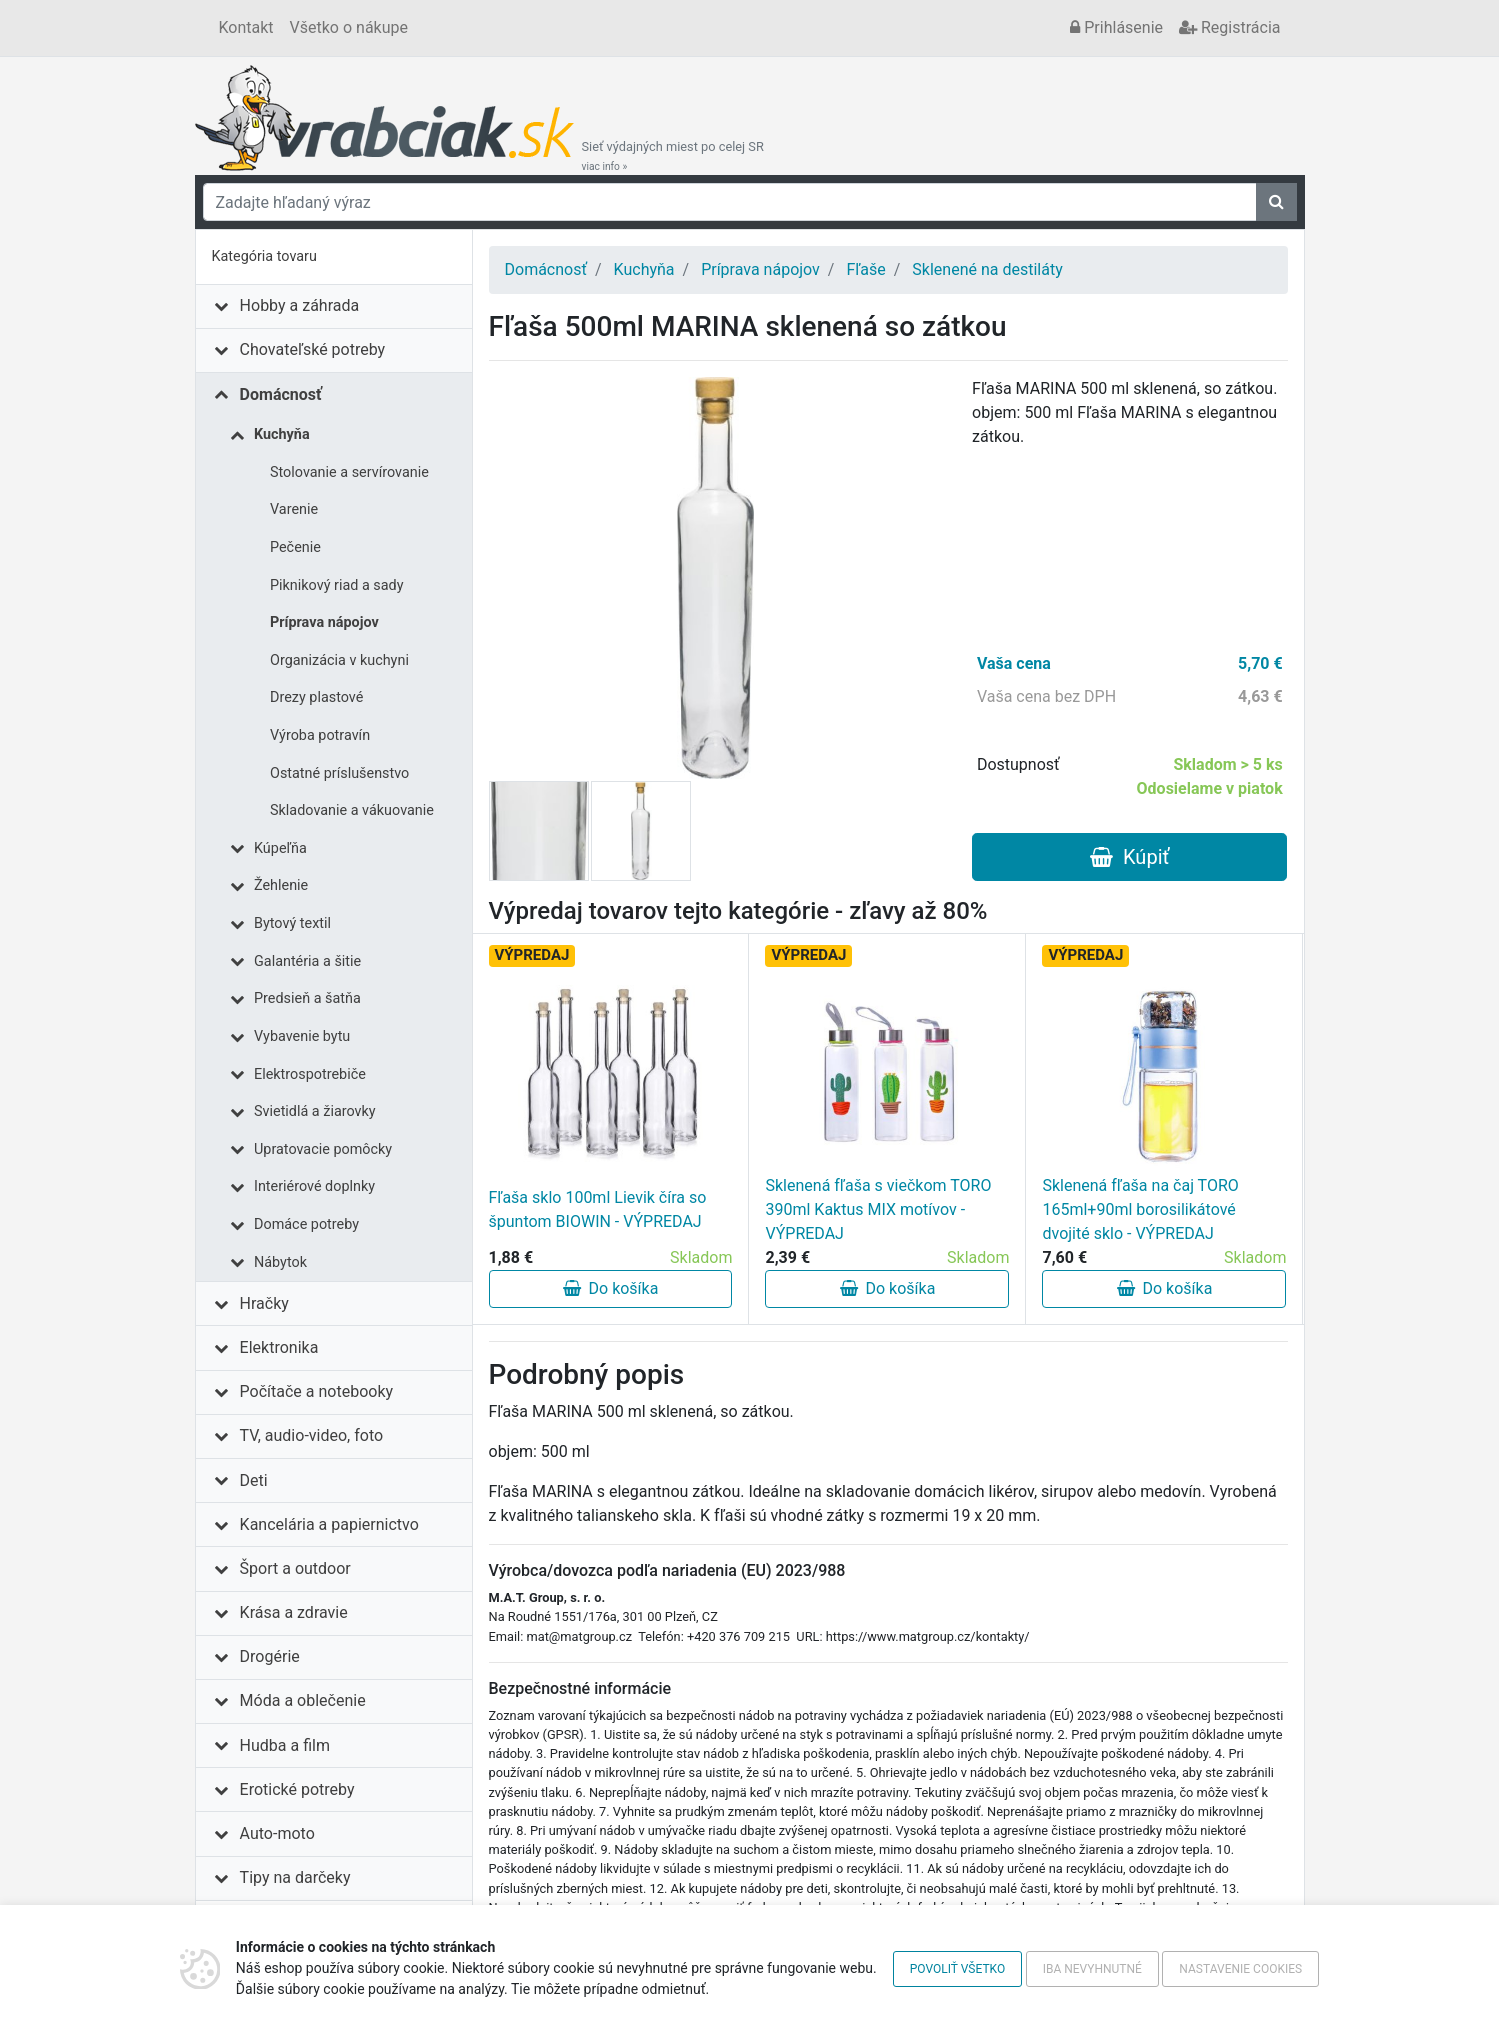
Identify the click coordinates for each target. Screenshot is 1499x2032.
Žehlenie (281, 885)
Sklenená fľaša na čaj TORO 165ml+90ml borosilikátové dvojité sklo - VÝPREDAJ (1140, 1209)
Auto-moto (277, 1833)
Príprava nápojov (324, 622)
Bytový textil (292, 923)
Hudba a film (285, 1745)
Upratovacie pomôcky (323, 1149)
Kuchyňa (282, 434)
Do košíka (611, 1288)
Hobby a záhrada (300, 305)
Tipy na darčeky (295, 1877)
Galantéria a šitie (307, 961)
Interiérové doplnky (314, 1186)
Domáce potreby (306, 1224)
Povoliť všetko (957, 1969)
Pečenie (295, 547)
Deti (254, 1480)
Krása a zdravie (294, 1612)
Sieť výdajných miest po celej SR (673, 156)
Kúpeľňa (280, 848)
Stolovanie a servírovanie (349, 472)
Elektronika (279, 1347)
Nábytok (280, 1262)
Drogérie (270, 1656)
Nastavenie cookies (1240, 1969)
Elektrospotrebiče (310, 1074)
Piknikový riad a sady (337, 585)
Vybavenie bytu (302, 1036)
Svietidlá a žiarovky (315, 1111)
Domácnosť (281, 394)
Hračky (264, 1303)
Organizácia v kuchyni (339, 660)
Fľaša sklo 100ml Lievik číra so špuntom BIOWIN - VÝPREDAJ (598, 1209)
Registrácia (1229, 27)
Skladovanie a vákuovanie (352, 810)
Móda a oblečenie (303, 1700)
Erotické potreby (297, 1789)
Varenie (294, 509)
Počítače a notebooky (316, 1391)
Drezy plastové (316, 697)
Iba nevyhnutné (1092, 1969)
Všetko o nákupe (349, 27)
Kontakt (246, 27)
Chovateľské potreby (313, 349)
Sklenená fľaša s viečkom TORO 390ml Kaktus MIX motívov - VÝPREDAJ (878, 1209)
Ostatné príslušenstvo (339, 773)
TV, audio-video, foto (311, 1435)
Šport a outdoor (295, 1568)
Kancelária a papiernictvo (329, 1524)
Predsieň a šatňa (307, 998)
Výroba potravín (320, 735)
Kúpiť (1129, 857)
